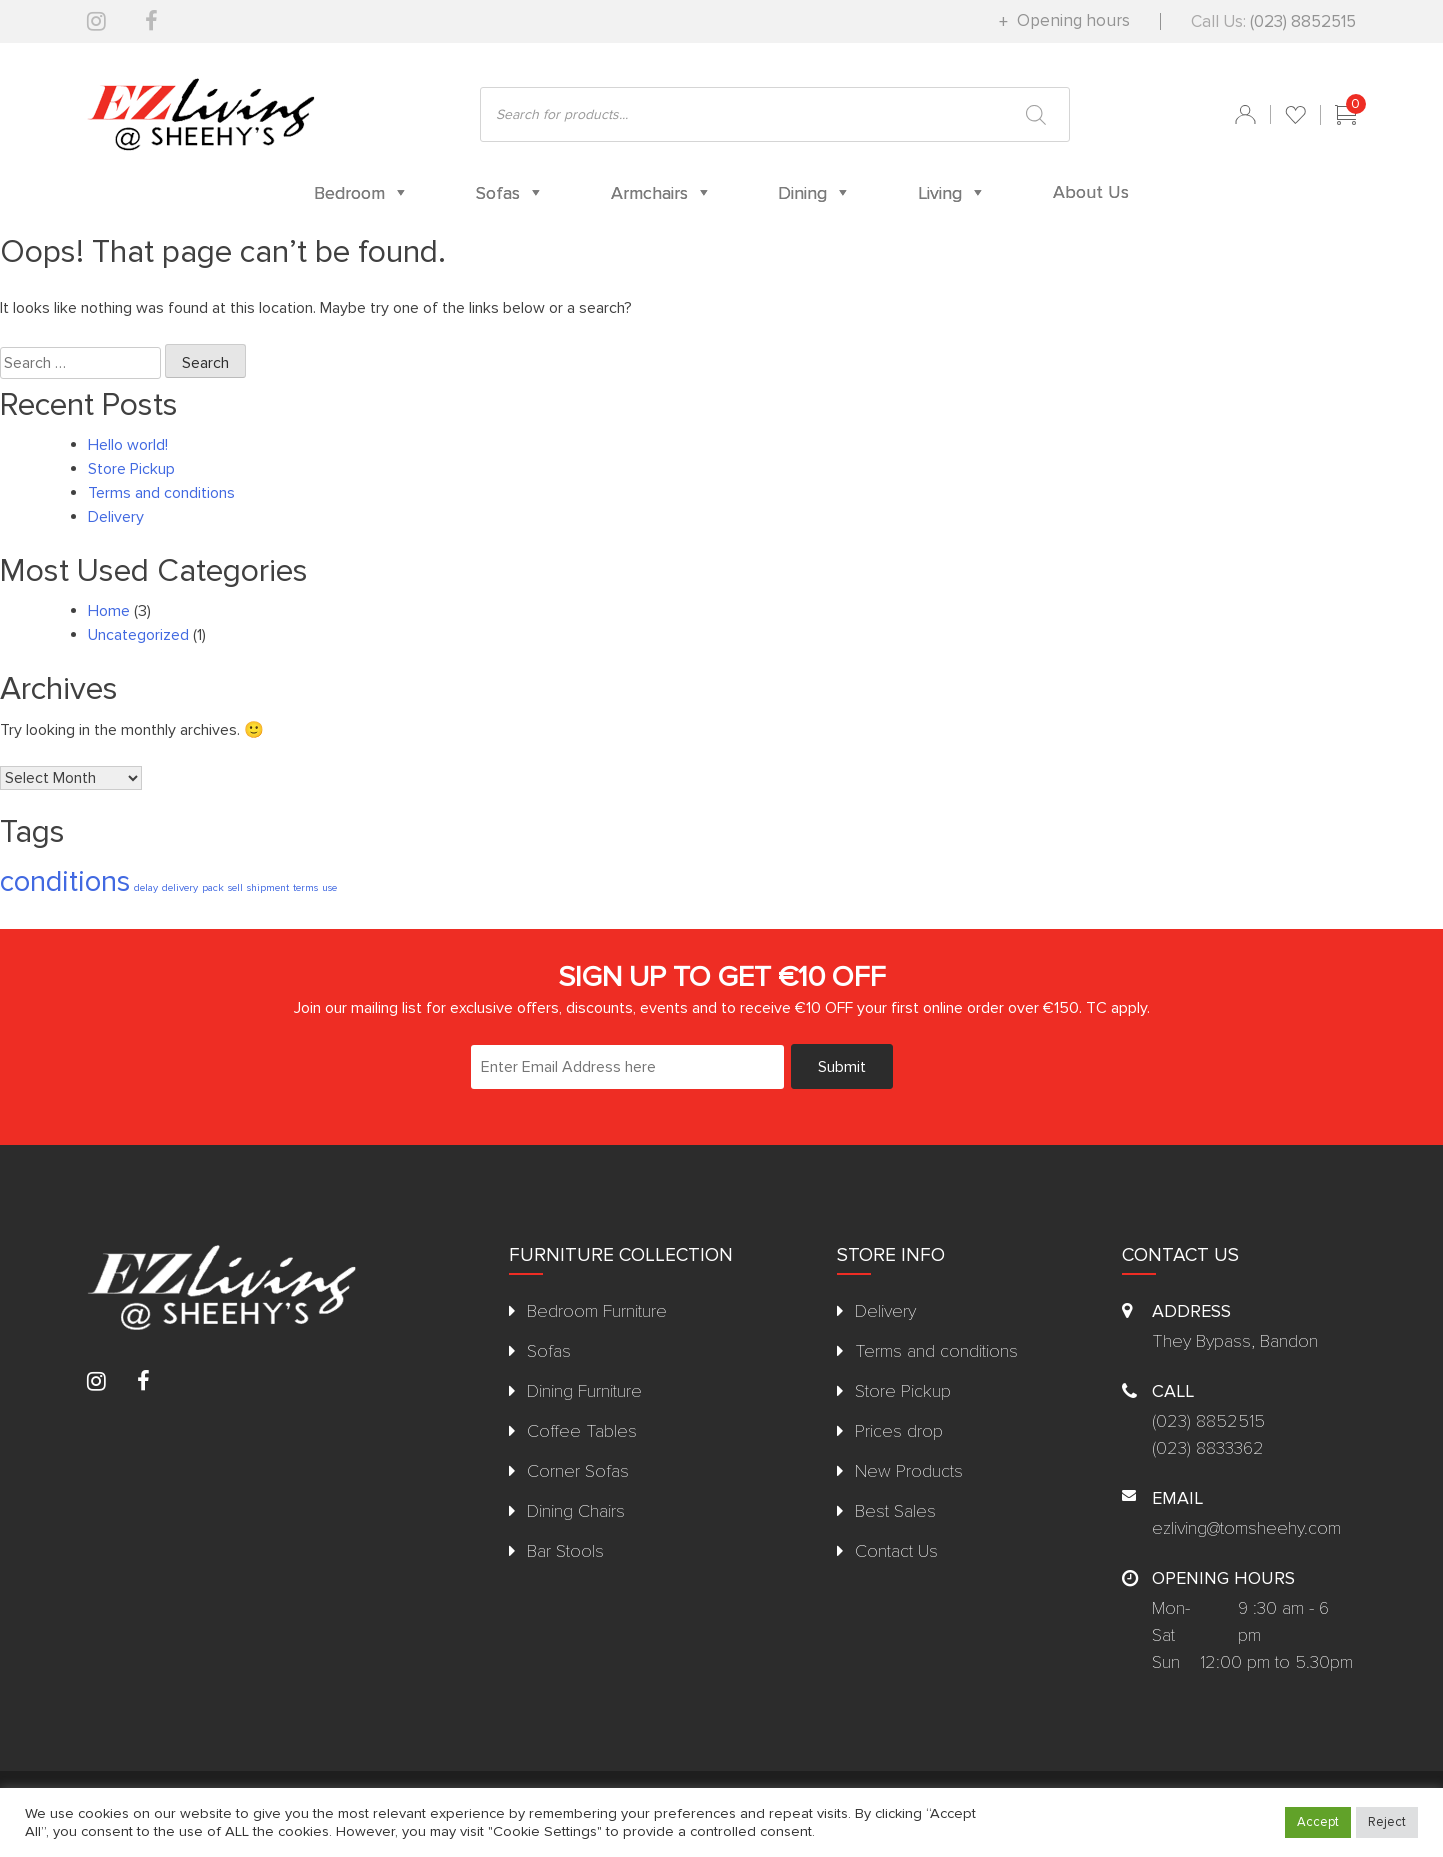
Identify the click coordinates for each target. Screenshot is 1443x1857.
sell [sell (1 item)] (235, 887)
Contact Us (896, 1551)
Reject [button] (1387, 1822)
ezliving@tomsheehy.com (1246, 1528)
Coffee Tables (582, 1431)
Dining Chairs (576, 1511)
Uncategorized (138, 635)
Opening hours (1071, 20)
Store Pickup (131, 469)
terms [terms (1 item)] (305, 887)
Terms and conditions (161, 493)
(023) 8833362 (1208, 1448)
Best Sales (895, 1511)
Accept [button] (1318, 1822)
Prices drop (899, 1431)
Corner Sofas (578, 1471)
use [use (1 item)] (329, 887)
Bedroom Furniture (597, 1311)
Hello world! (128, 445)
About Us (1091, 192)
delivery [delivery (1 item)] (180, 887)
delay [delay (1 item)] (146, 887)
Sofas (549, 1351)
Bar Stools (565, 1551)
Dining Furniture (584, 1391)
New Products (909, 1471)
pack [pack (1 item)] (213, 887)
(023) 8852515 (1303, 21)
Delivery (116, 517)
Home (109, 611)
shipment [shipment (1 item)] (268, 887)
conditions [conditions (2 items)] (65, 882)
